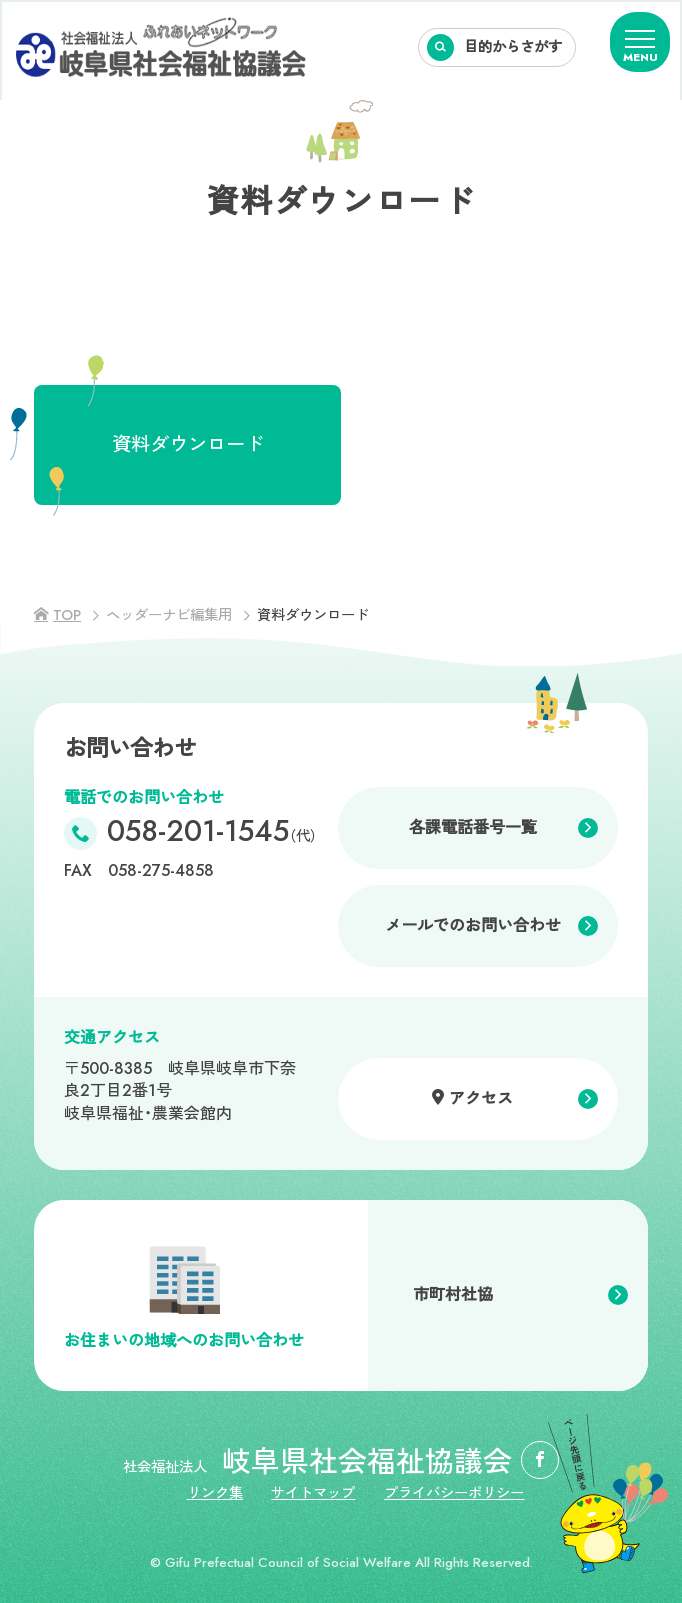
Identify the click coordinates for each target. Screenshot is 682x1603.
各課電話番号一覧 (473, 827)
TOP (67, 615)
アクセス (481, 1098)
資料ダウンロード (188, 444)
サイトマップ (313, 1493)
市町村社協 (453, 1294)
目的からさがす (513, 47)
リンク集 (215, 1493)
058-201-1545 (212, 833)
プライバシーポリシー (454, 1493)
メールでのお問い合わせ (473, 925)
